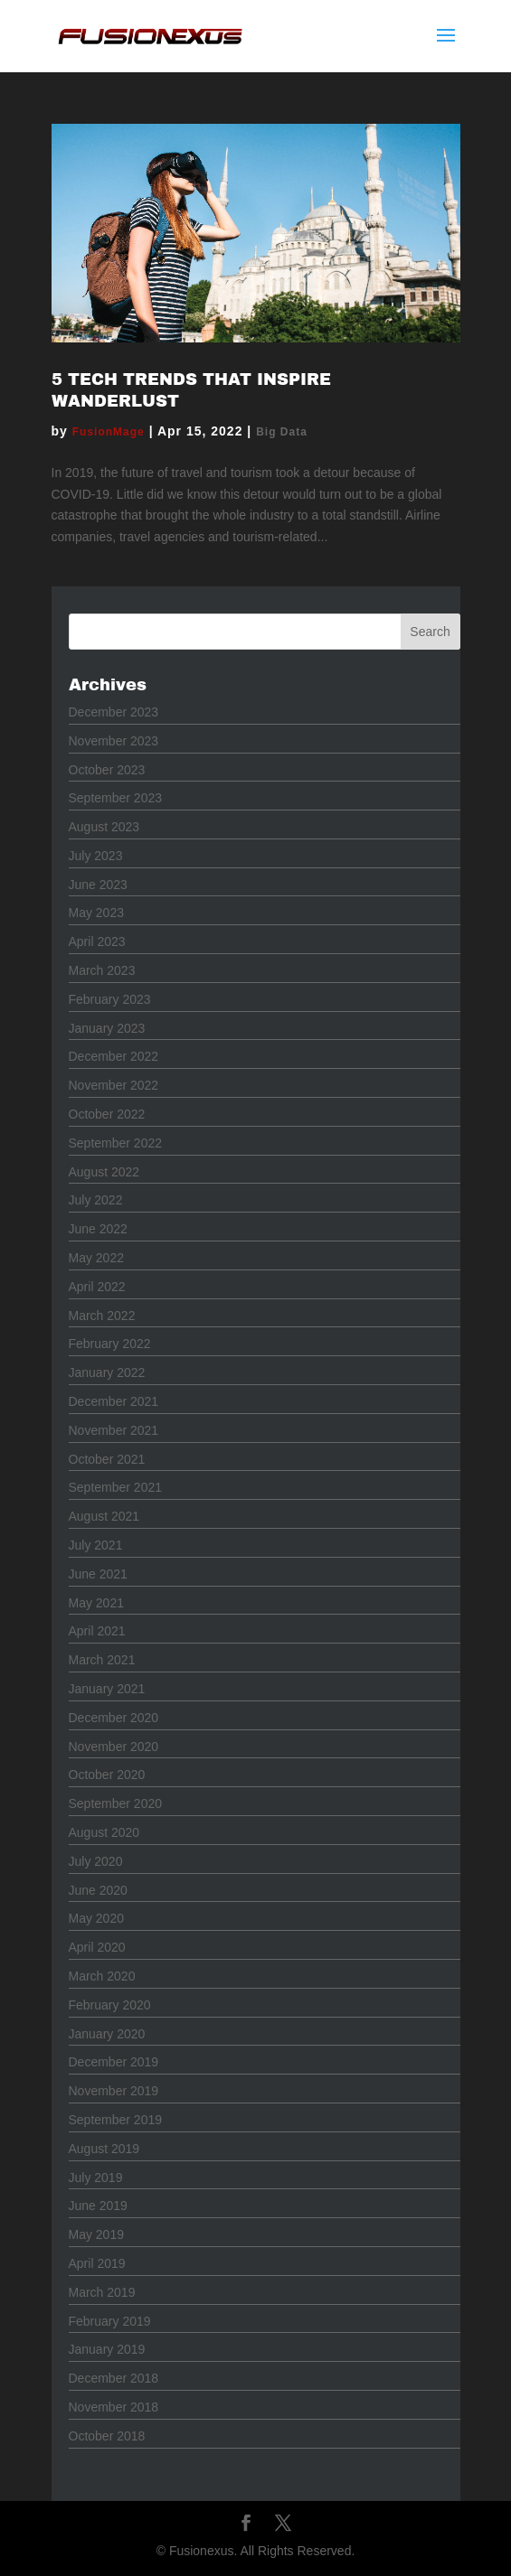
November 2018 (114, 2407)
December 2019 (114, 2062)
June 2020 (98, 1890)
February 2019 (110, 2321)
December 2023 (114, 712)
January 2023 (107, 1028)
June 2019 (98, 2205)
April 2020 (97, 1947)
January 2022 (107, 1372)
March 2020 (102, 1976)
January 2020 (107, 2034)
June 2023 (98, 884)
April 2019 (97, 2263)
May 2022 (96, 1258)
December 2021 (114, 1401)
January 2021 (107, 1688)
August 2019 (104, 2148)
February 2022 (110, 1343)
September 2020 (116, 1803)
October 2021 (107, 1459)
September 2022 (116, 1143)
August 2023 (104, 827)
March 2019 (102, 2292)
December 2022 (114, 1056)
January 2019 (107, 2349)
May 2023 (96, 912)
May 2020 (96, 1918)
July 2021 (96, 1545)
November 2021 (114, 1430)
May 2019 (96, 2234)
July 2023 (96, 855)
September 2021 (116, 1487)
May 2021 (96, 1603)
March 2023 (102, 970)
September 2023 (116, 798)
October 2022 (107, 1114)
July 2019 (96, 2177)
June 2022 (98, 1229)
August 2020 (104, 1832)
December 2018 (114, 2378)
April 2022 (97, 1286)
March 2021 (102, 1660)
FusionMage (108, 432)
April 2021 (97, 1631)
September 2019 (116, 2119)
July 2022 (96, 1200)
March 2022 (102, 1315)
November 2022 (114, 1085)
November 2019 (114, 2091)
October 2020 (107, 1774)
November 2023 (114, 741)
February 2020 (110, 2005)
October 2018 (107, 2436)
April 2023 (97, 941)
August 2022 (104, 1172)
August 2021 (104, 1516)
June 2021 (98, 1574)
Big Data (282, 432)
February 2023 (110, 999)
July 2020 (96, 1861)
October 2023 (107, 770)
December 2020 (114, 1717)
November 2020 (114, 1746)
